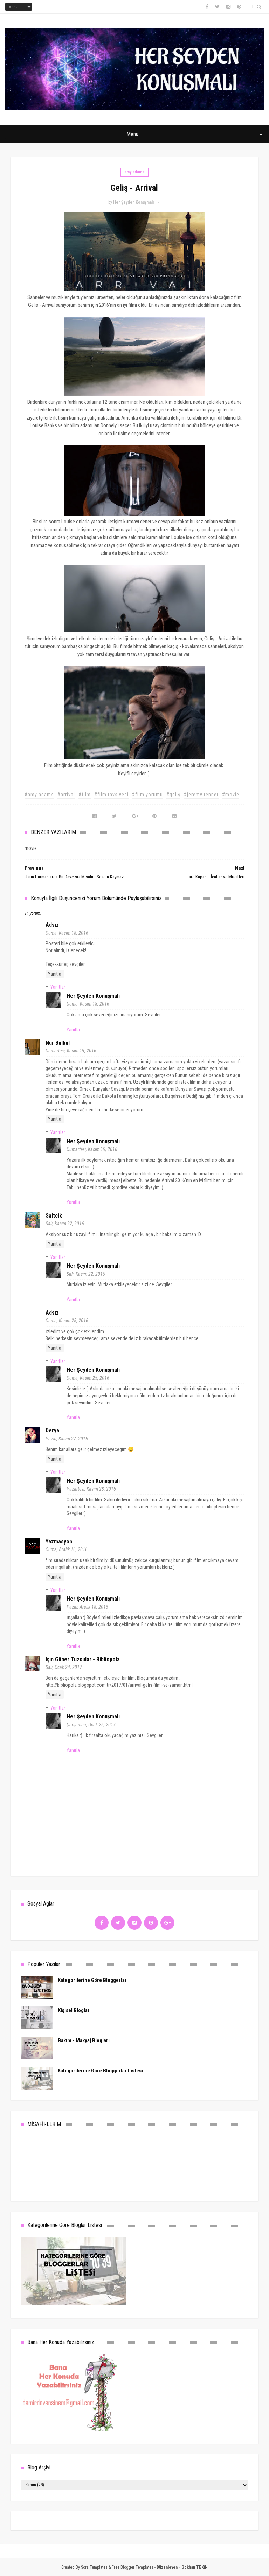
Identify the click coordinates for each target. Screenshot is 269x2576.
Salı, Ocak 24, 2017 (64, 1667)
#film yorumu (147, 794)
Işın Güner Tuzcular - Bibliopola (83, 1659)
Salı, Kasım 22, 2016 (65, 1223)
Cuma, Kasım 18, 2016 (67, 933)
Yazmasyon (59, 1541)
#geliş (173, 794)
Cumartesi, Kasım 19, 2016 (71, 1051)
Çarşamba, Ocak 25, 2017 (91, 1724)
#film (84, 794)
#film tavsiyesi (111, 794)
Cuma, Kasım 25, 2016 (67, 1320)
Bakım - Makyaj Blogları (84, 2040)
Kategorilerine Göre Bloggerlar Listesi (100, 2070)
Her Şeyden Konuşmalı (93, 996)
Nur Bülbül (58, 1043)
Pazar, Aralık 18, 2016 (87, 1607)
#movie (230, 794)
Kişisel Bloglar (74, 2010)
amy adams (134, 172)
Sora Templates (94, 2567)
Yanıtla (54, 974)
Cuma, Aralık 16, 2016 (67, 1549)
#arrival (66, 794)
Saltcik (54, 1215)
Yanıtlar (57, 987)
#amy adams (39, 794)
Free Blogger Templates (132, 2567)
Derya (52, 1430)
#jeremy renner (201, 794)
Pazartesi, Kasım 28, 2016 (91, 1489)
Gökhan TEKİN (194, 2567)
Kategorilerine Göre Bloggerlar (92, 1980)
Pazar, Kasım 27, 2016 (67, 1439)
